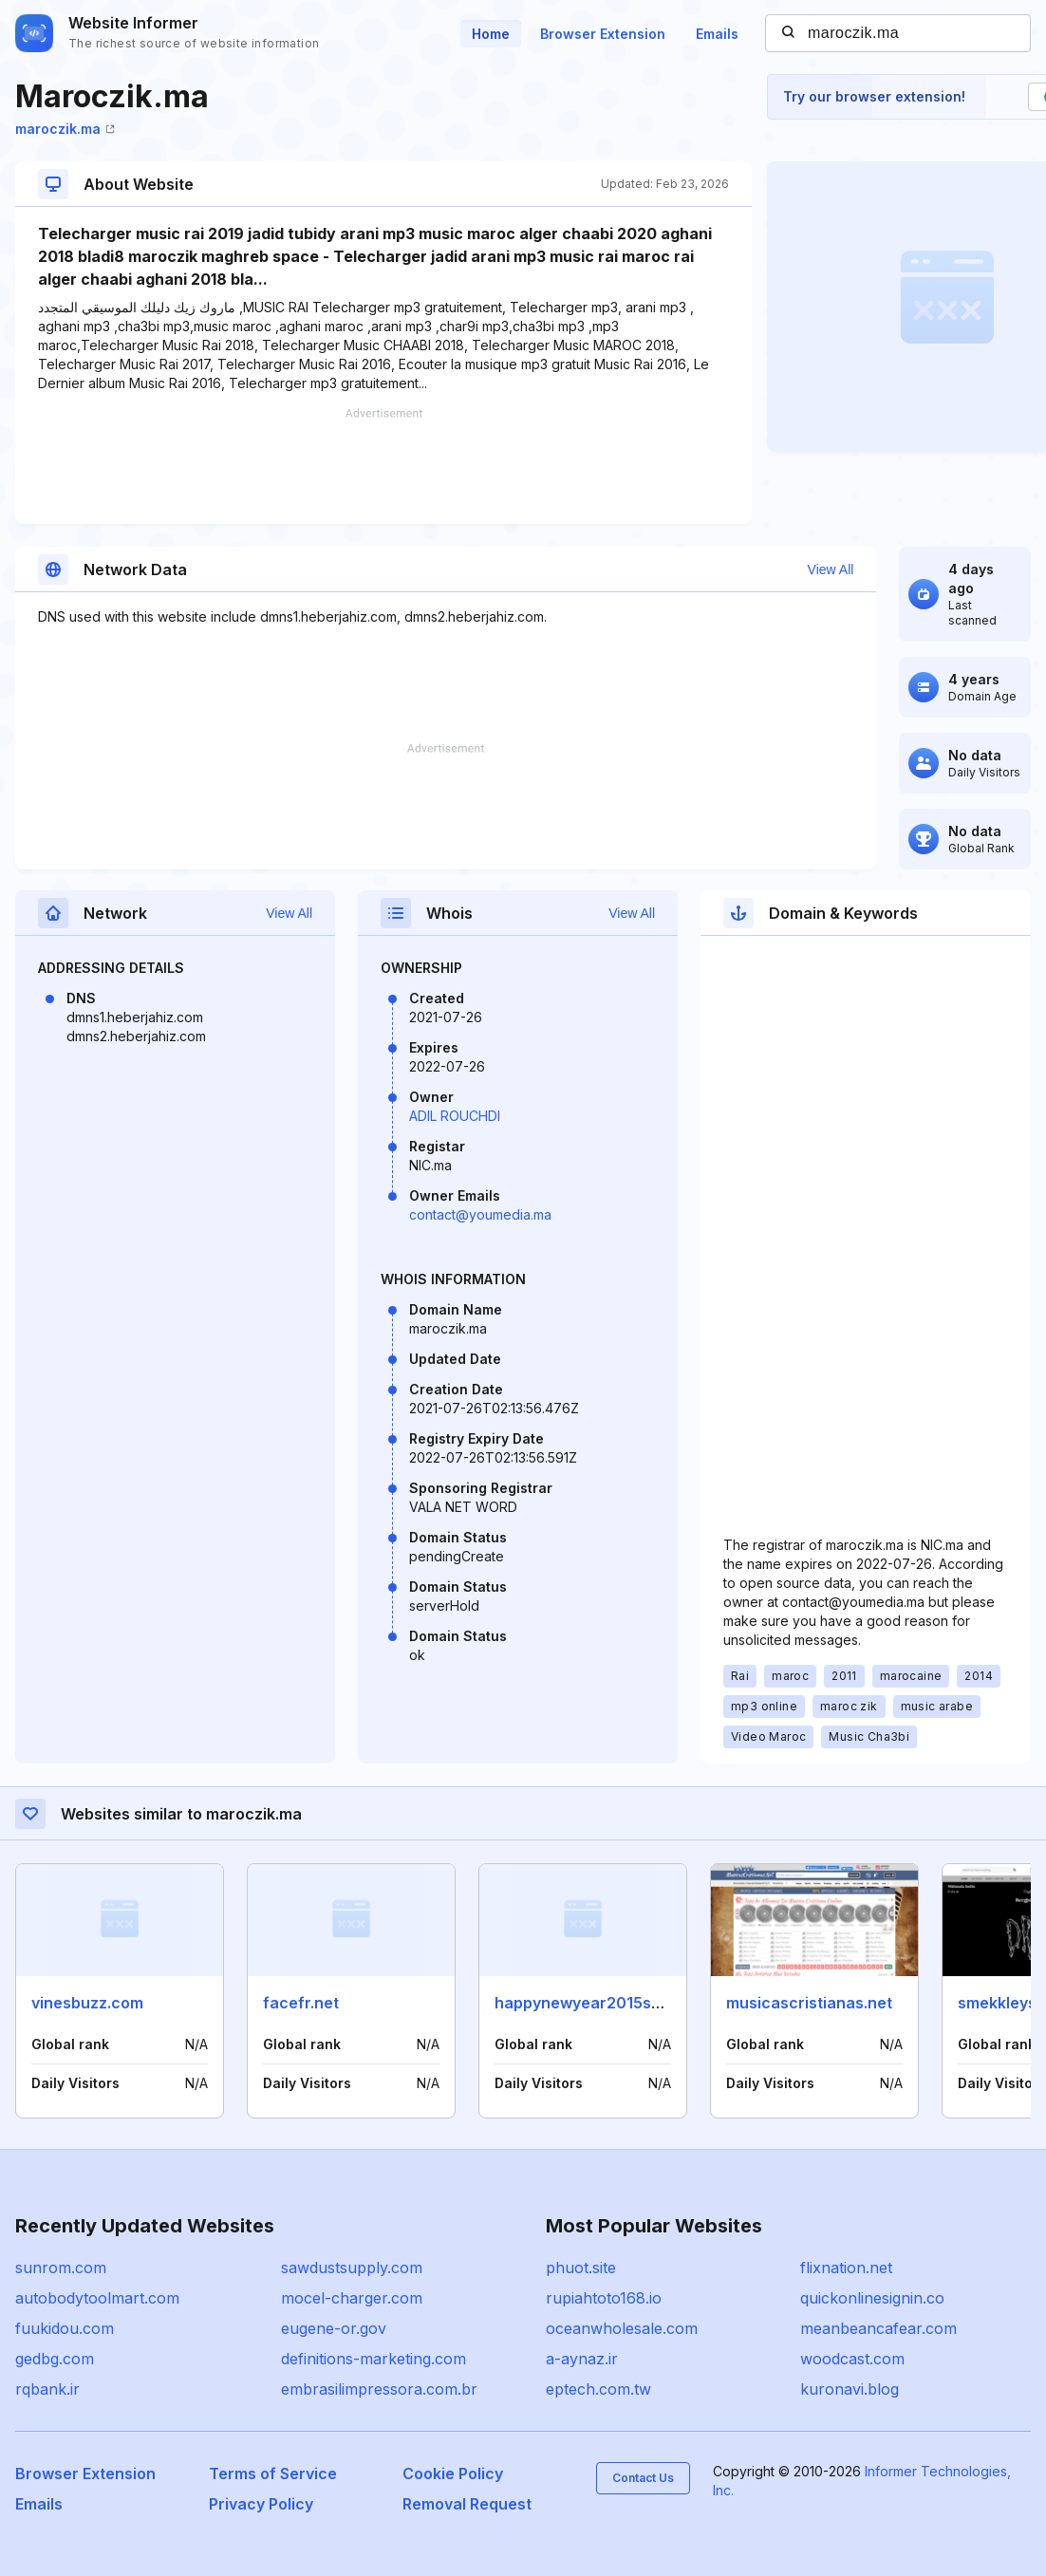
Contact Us (643, 2478)
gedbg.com (54, 2358)
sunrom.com (60, 2267)
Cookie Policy (452, 2473)
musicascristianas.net (809, 2002)
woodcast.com (852, 2358)
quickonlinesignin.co (872, 2297)
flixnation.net (846, 2267)
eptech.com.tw (598, 2389)
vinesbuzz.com (87, 2002)
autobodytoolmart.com (97, 2297)
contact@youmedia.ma (480, 1214)
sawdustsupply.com (351, 2267)
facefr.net (301, 2002)
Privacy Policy (261, 2503)
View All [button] (831, 569)
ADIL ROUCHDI (454, 1116)
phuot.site (581, 2267)
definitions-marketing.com (373, 2358)
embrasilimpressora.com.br (379, 2389)
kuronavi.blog (849, 2389)
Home (491, 34)
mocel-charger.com (351, 2297)
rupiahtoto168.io (604, 2297)
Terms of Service (273, 2473)
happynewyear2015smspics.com (617, 2002)
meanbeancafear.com (878, 2328)
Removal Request (467, 2503)
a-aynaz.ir (582, 2358)
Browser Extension (602, 34)
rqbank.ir (47, 2389)
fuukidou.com (64, 2328)
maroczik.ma (65, 129)
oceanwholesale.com (622, 2328)
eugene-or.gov (333, 2328)
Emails (717, 34)
